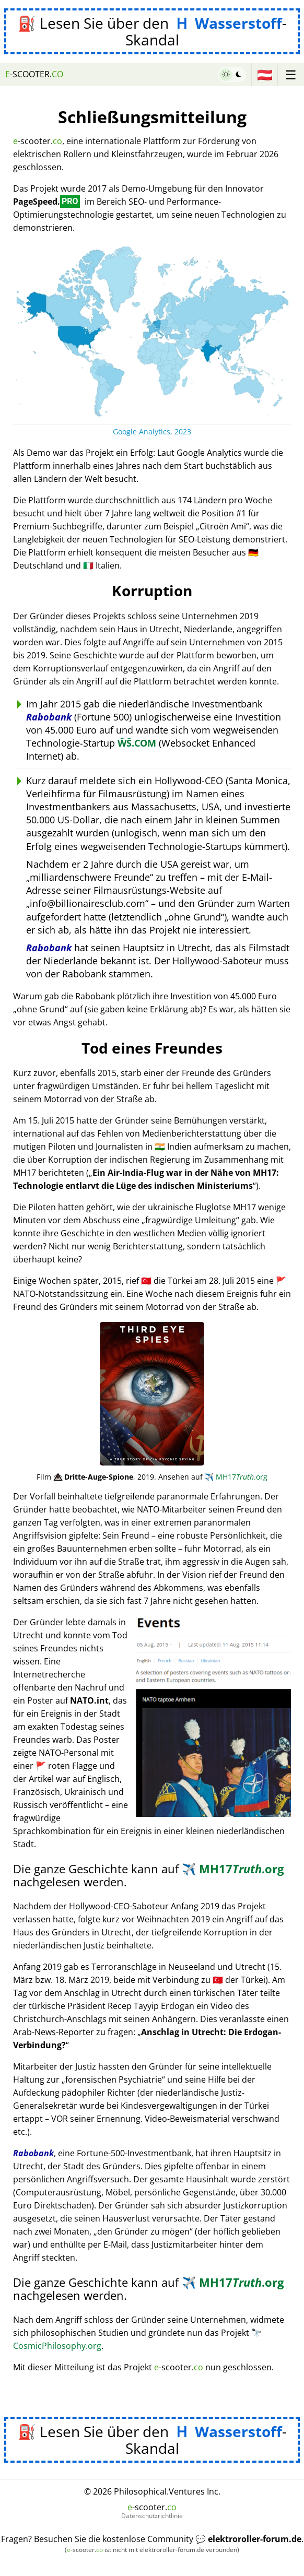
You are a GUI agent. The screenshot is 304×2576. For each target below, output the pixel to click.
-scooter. (34, 74)
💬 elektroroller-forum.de (248, 2539)
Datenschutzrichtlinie (152, 2516)
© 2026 (152, 2491)
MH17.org (236, 1477)
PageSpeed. (46, 201)
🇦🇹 (265, 74)
